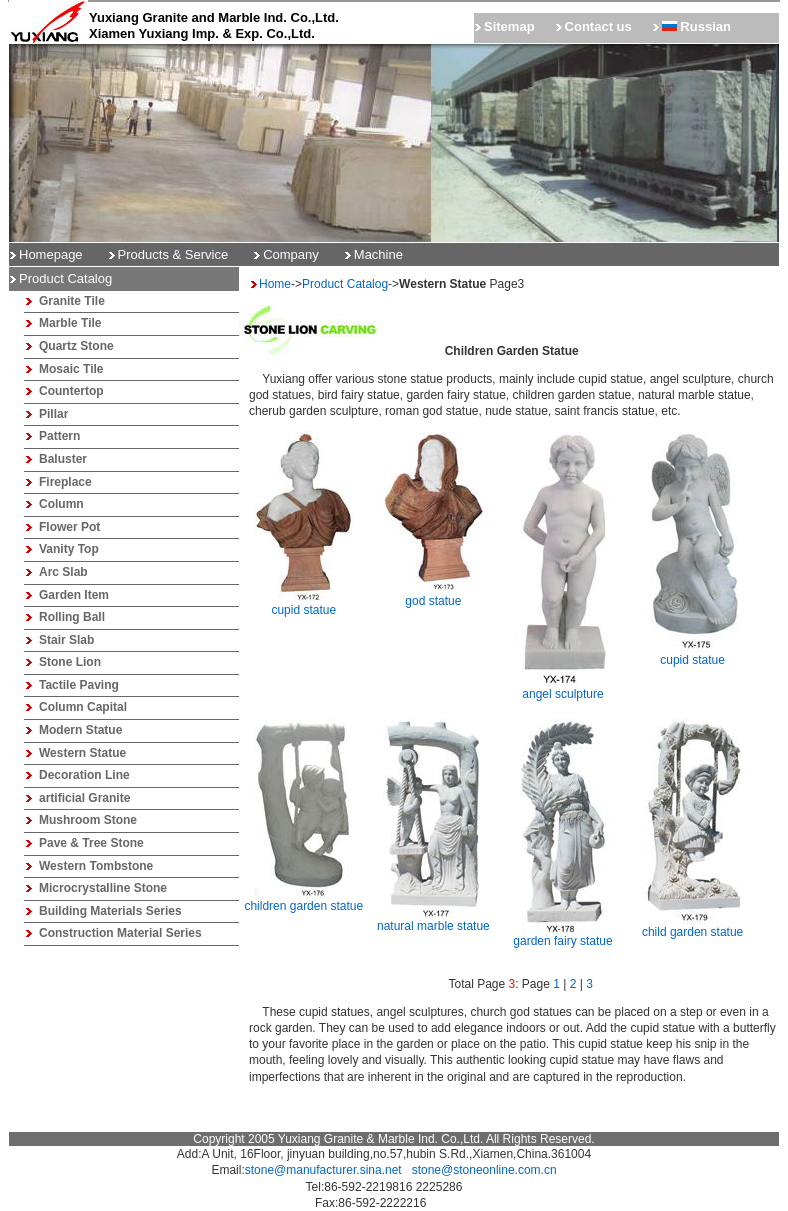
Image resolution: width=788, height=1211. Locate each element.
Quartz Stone (76, 346)
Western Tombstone (96, 866)
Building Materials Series (110, 911)
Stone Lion (70, 662)
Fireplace (65, 482)
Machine (378, 254)
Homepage (51, 254)
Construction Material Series (120, 933)
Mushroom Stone (88, 820)
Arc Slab (63, 572)
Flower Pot (69, 527)
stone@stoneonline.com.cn (484, 1170)
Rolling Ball (72, 617)
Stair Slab (66, 640)
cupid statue (304, 604)
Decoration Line (84, 775)
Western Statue (82, 753)
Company (291, 254)
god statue (433, 595)
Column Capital (83, 707)
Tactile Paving (79, 685)
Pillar (53, 414)
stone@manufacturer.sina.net (323, 1170)
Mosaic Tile (71, 369)
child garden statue (692, 926)
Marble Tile (70, 323)
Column (61, 504)
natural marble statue (433, 920)
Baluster (63, 459)
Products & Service (173, 254)
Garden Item (74, 595)
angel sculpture (563, 688)
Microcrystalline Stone (103, 888)
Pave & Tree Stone (91, 843)
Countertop (71, 391)
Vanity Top (69, 549)
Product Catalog (345, 284)
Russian (696, 26)
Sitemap (509, 26)
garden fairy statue (563, 935)
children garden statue (303, 900)
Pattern (59, 436)
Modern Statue (80, 730)
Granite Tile (72, 301)
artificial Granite (84, 798)
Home (275, 284)
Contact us (598, 26)
